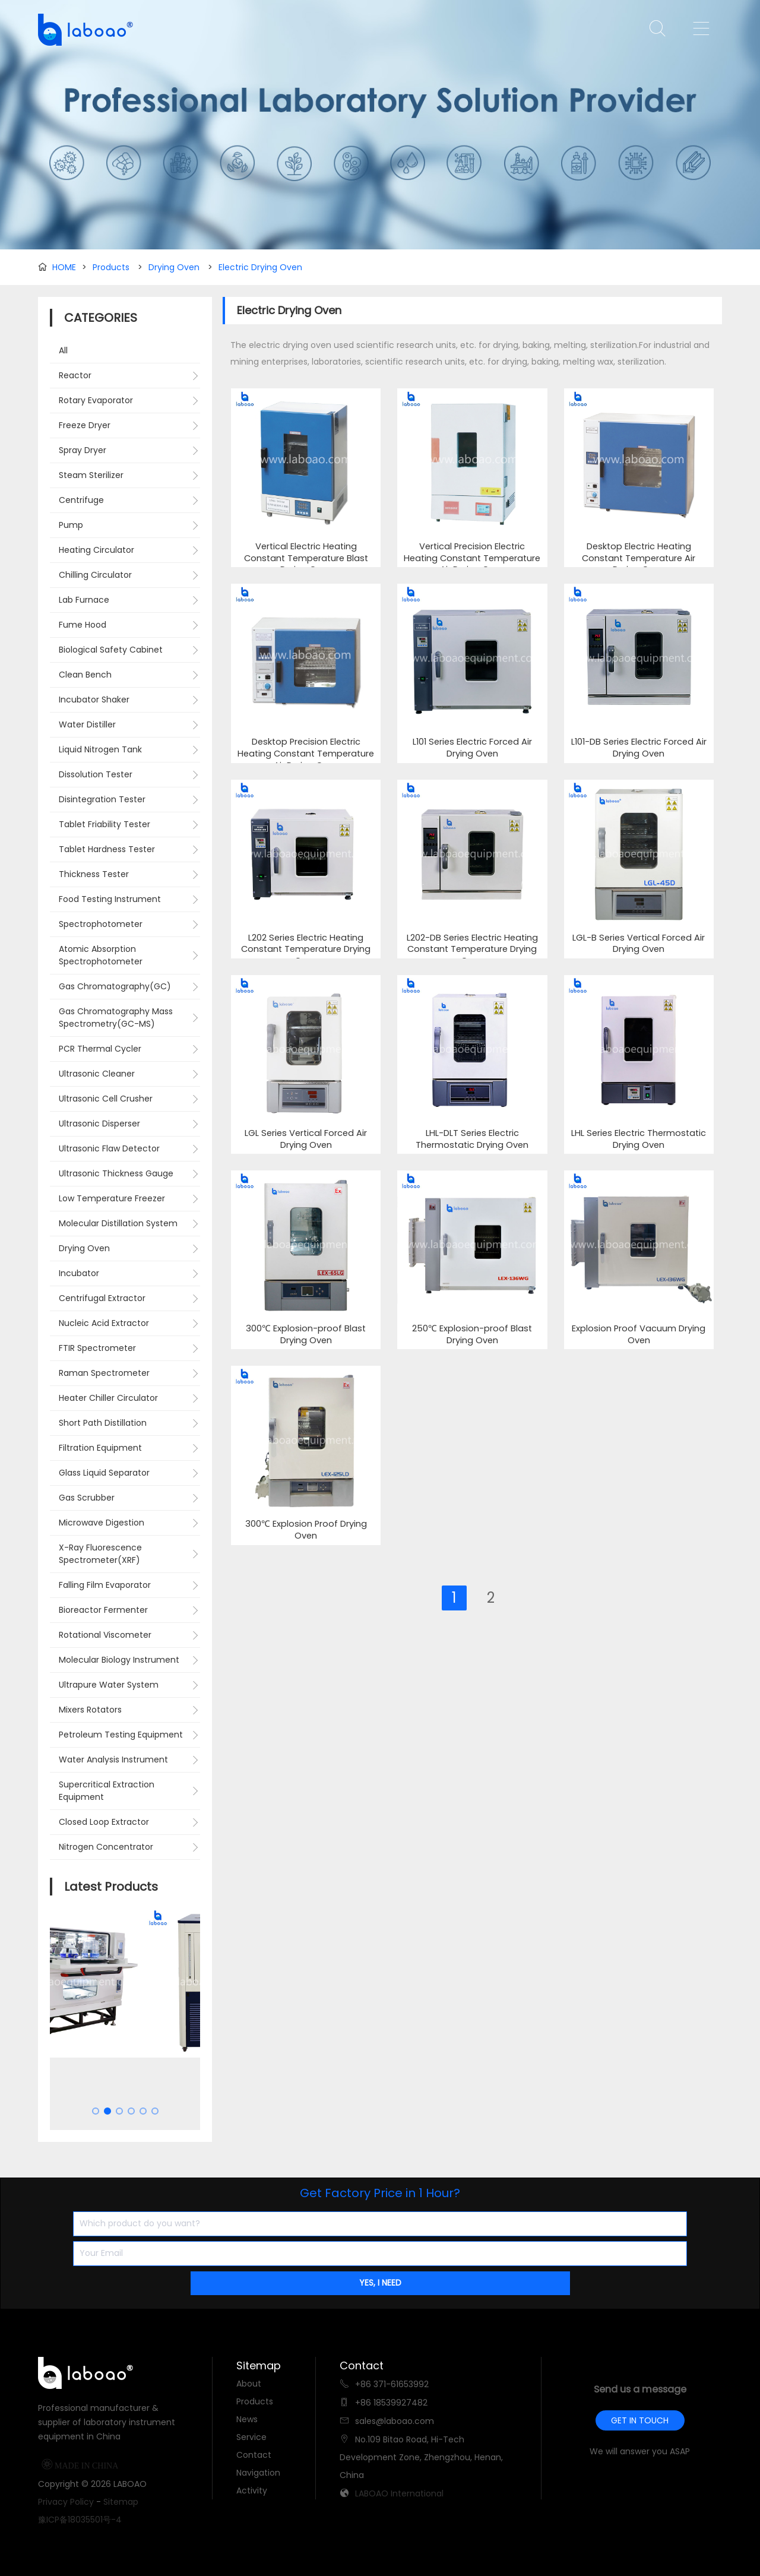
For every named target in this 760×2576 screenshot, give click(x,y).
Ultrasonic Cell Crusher (106, 1099)
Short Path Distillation (103, 1423)
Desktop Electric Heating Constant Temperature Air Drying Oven (638, 558)
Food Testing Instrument (110, 899)
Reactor (75, 375)
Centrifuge (81, 500)
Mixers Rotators (90, 1710)
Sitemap (120, 2502)
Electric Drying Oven (260, 267)
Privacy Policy (66, 2502)
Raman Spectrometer (104, 1373)
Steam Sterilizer (91, 475)
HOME (64, 267)
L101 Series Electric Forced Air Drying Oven (472, 747)
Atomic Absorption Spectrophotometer (100, 955)
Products (111, 267)
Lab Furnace (84, 600)
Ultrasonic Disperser (99, 1123)
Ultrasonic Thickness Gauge (116, 1173)
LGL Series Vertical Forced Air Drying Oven (306, 1139)
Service (251, 2437)
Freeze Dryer (84, 425)
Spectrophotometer (100, 924)
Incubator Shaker (94, 699)
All (63, 350)
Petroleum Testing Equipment (121, 1734)
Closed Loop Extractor (104, 1822)
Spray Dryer (82, 450)
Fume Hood (82, 625)
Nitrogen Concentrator (106, 1847)
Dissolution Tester (95, 774)
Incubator (79, 1273)
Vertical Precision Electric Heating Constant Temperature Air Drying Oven (472, 558)
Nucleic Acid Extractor (104, 1323)
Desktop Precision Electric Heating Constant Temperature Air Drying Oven (306, 753)
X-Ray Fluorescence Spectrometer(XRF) (100, 1554)
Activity (251, 2490)
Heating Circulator (96, 550)
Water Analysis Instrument (113, 1759)
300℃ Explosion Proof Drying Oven (306, 1530)
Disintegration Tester (102, 799)
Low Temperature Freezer (112, 1198)
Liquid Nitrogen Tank (100, 749)
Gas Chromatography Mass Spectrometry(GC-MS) (116, 1017)
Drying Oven (174, 267)
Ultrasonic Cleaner (97, 1074)
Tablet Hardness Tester (107, 849)
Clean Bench (85, 675)
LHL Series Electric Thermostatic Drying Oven (638, 1139)
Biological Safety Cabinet (111, 650)
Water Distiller (87, 724)
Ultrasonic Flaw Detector (109, 1148)
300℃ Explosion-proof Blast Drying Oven (306, 1334)
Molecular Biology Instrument (119, 1660)
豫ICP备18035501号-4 (80, 2520)
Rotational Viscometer (105, 1635)
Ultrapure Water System (109, 1685)
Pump (71, 525)
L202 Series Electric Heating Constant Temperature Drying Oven (305, 949)
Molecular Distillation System (118, 1223)
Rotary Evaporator (96, 400)
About (248, 2384)
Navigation (258, 2473)
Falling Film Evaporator (105, 1585)
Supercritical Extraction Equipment (106, 1790)
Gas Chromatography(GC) (115, 986)
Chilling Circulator (95, 575)
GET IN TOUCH (640, 2420)
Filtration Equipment (100, 1448)
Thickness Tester (94, 874)
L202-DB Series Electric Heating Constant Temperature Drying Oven (472, 949)
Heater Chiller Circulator (108, 1398)
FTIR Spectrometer (97, 1348)
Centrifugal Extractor (102, 1298)
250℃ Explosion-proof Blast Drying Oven (472, 1334)
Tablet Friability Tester (104, 824)
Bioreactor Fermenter (103, 1610)
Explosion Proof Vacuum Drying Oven (638, 1334)
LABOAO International (399, 2493)
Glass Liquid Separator (104, 1473)
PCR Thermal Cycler (100, 1049)
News (247, 2419)
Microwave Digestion (101, 1522)
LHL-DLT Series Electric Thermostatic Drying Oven (472, 1139)
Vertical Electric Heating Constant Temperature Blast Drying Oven (306, 558)
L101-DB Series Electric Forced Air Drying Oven (639, 747)
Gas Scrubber (87, 1498)
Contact (253, 2455)
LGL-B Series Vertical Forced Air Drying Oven (638, 943)
